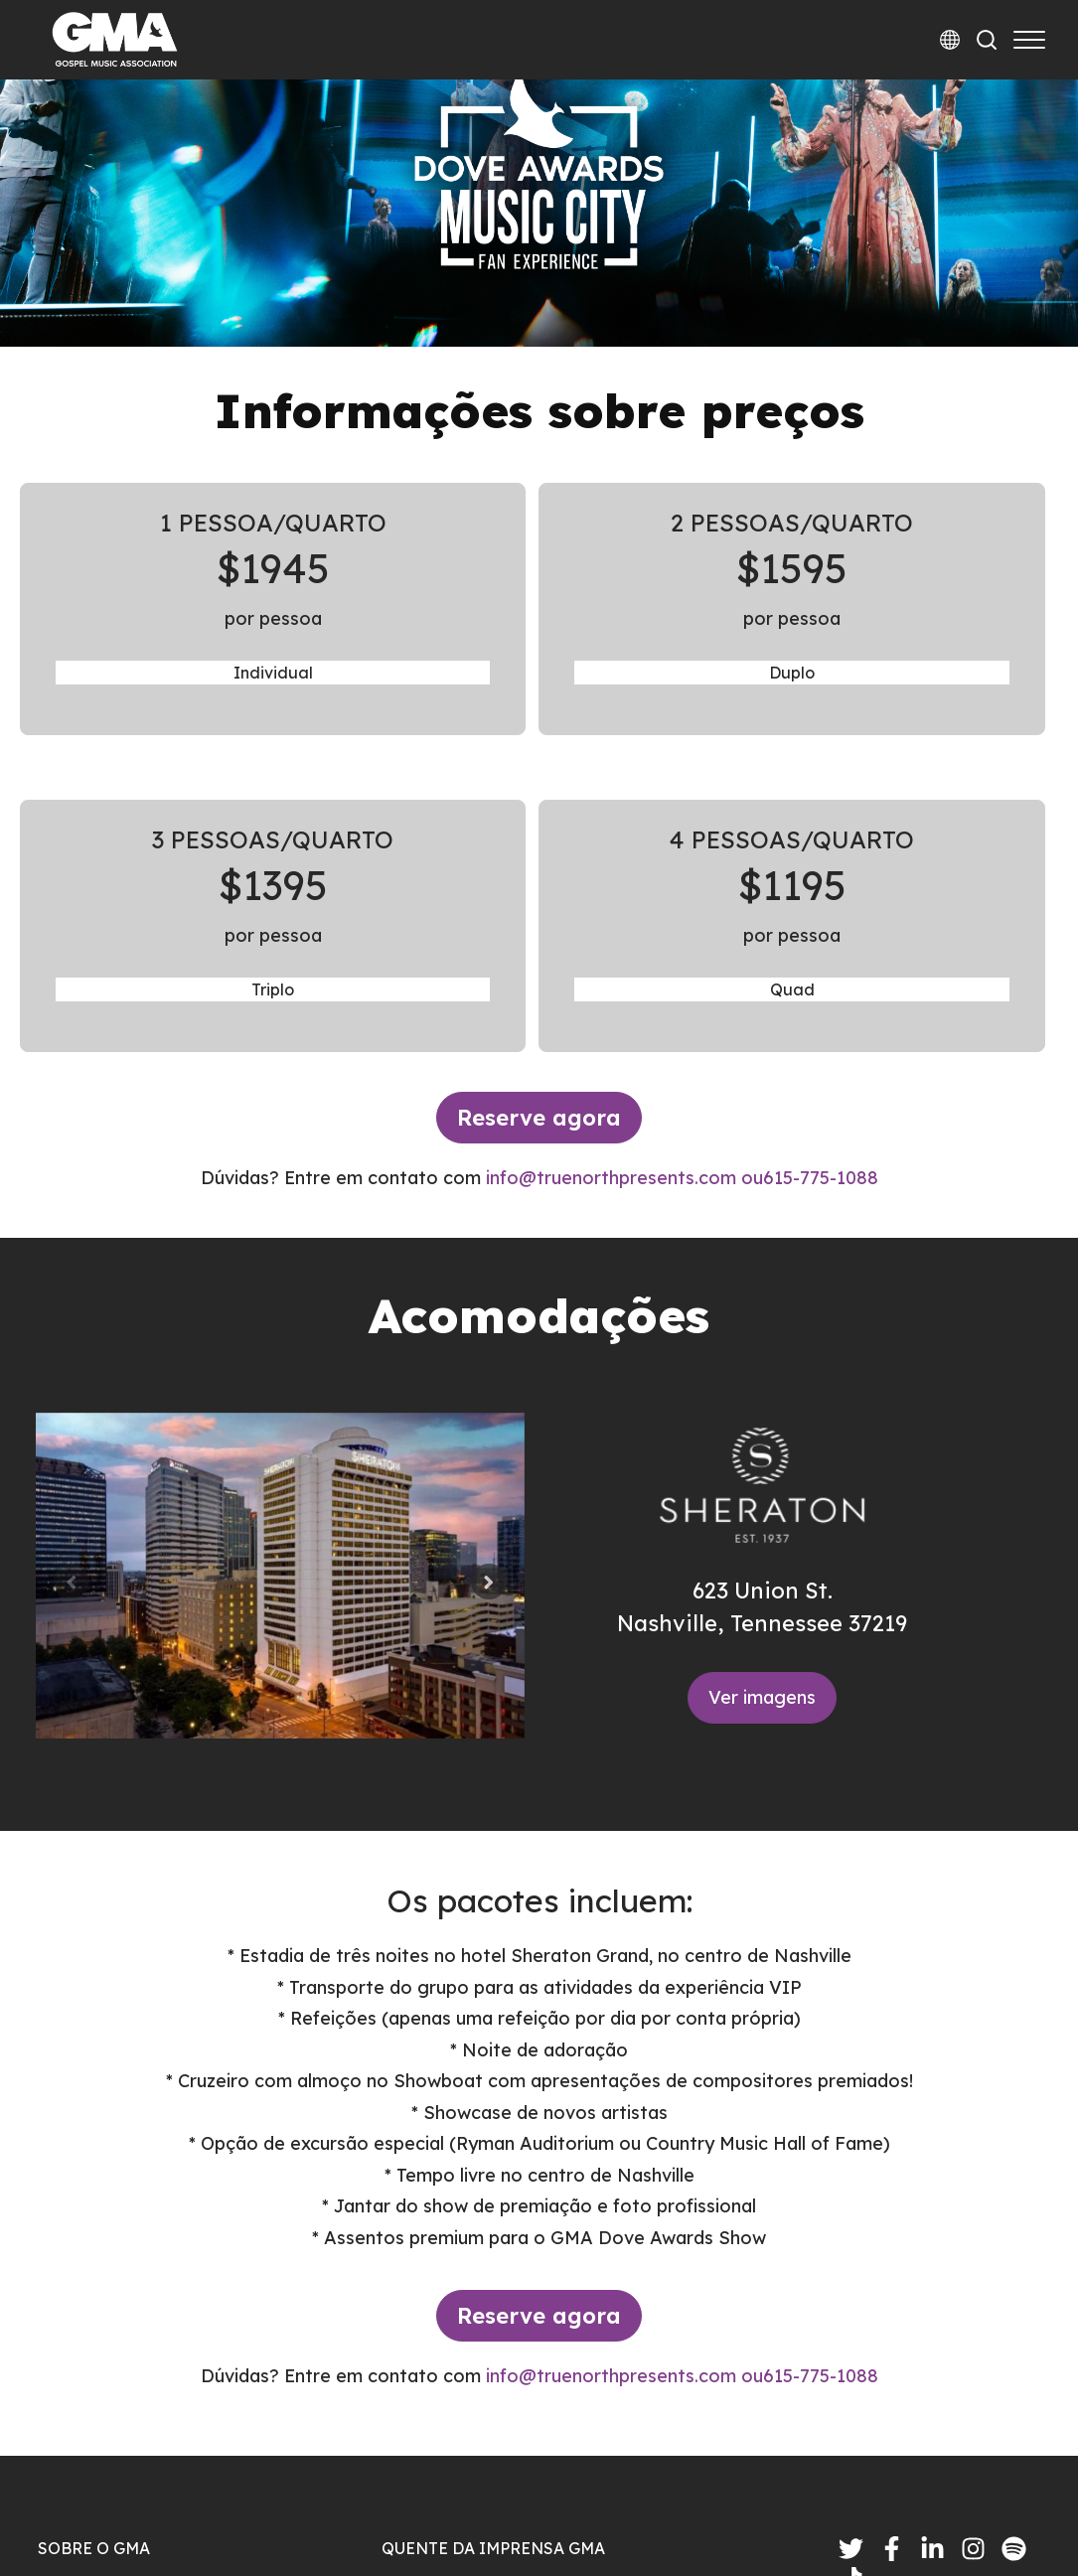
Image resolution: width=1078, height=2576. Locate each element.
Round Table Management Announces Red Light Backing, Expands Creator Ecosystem (588, 2416)
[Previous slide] (71, 1300)
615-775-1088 (820, 895)
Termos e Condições (952, 2509)
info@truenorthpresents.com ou (624, 895)
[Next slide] (489, 1300)
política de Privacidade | (760, 2509)
